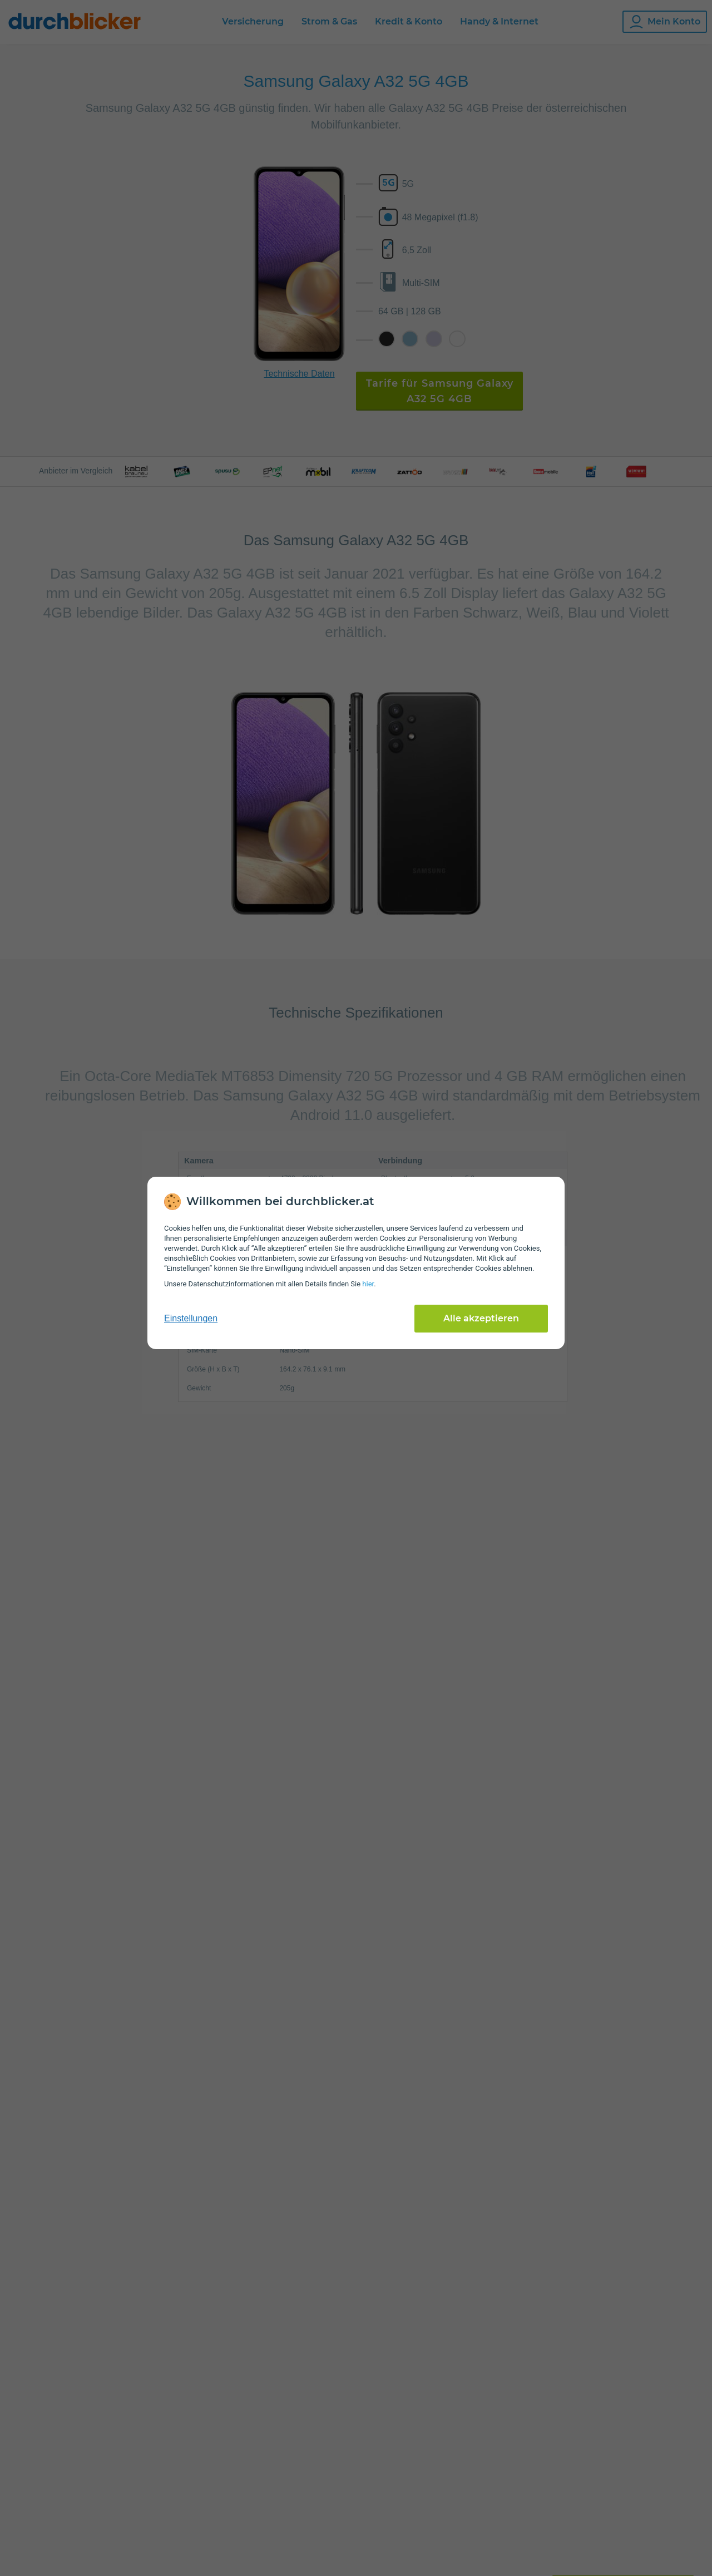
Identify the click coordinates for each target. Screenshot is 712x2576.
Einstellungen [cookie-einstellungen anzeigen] (190, 1318)
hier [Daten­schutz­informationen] (368, 1284)
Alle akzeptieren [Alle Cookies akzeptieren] (481, 1318)
